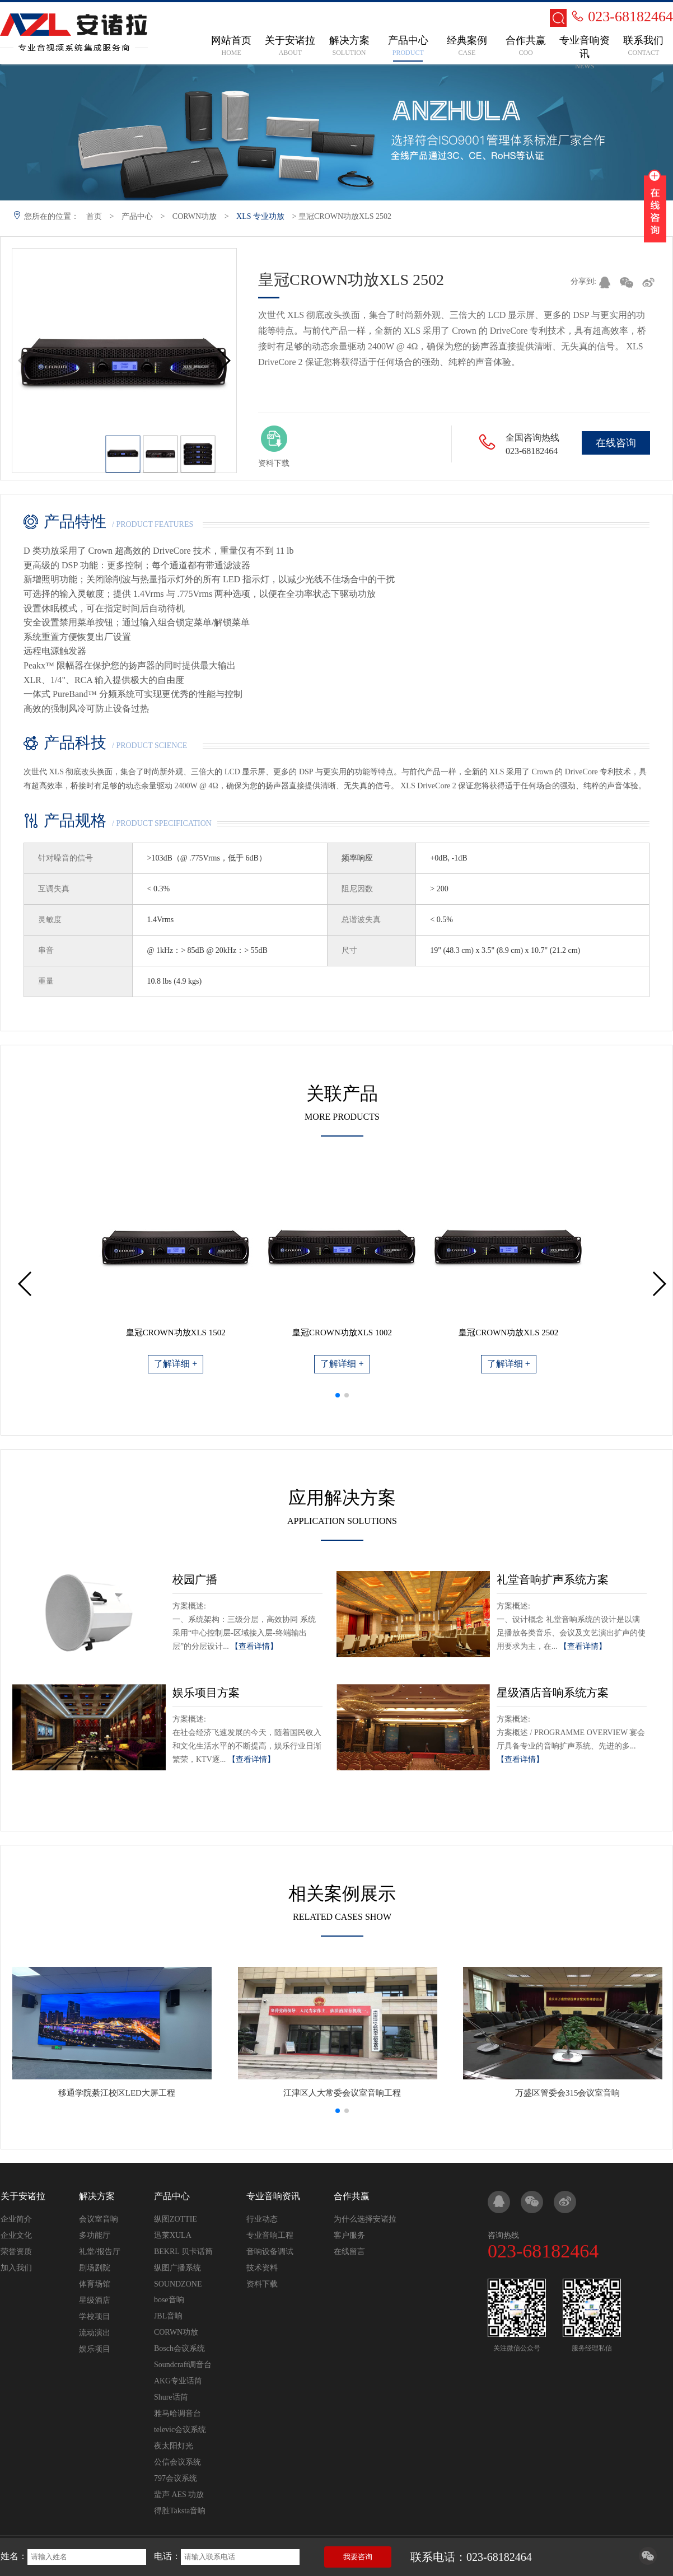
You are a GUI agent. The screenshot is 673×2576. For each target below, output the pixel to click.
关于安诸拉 (23, 2196)
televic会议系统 (180, 2429)
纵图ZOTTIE (175, 2219)
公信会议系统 (177, 2462)
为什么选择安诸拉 (365, 2219)
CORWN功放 (194, 216)
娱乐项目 (94, 2349)
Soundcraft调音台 (183, 2364)
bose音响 (169, 2300)
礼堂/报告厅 (99, 2251)
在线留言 (349, 2251)
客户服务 (349, 2235)
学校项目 (94, 2316)
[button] (223, 360)
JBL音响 (168, 2316)
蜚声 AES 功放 (179, 2494)
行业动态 (262, 2219)
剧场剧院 (94, 2268)
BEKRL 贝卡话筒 (183, 2251)
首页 (94, 216)
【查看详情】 (254, 1646)
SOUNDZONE (178, 2284)
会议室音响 (98, 2219)
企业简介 (16, 2219)
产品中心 (137, 216)
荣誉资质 (16, 2251)
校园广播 (194, 1579)
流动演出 (94, 2333)
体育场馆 (94, 2284)
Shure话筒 (171, 2397)
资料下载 (262, 2284)
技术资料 (262, 2268)
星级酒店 (94, 2300)
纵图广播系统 (177, 2268)
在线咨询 (616, 442)
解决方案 (97, 2196)
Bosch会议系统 (179, 2348)
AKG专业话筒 (178, 2381)
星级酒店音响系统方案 (553, 1692)
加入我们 (16, 2268)
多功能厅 (94, 2235)
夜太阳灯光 (173, 2446)
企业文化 (16, 2235)
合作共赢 (352, 2196)
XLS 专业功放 (260, 216)
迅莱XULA (172, 2235)
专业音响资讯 (273, 2196)
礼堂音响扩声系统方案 (553, 1579)
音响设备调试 (269, 2251)
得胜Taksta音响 (179, 2511)
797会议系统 (175, 2478)
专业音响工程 (269, 2235)
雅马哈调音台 (177, 2413)
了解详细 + (175, 1363)
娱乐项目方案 (206, 1692)
